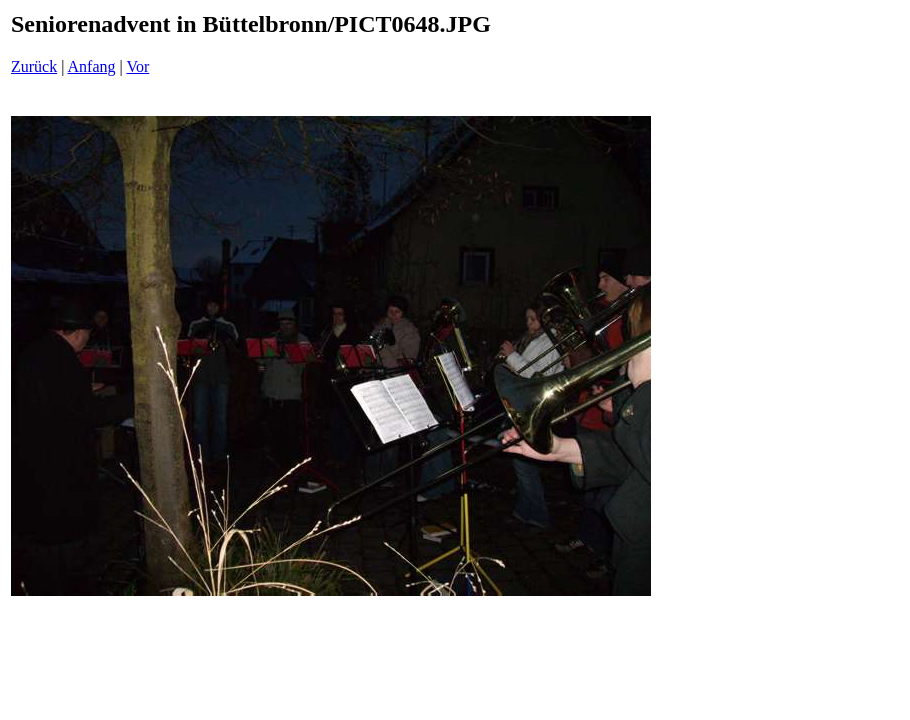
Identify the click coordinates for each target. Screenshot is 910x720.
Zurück (34, 66)
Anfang (92, 66)
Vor (137, 66)
